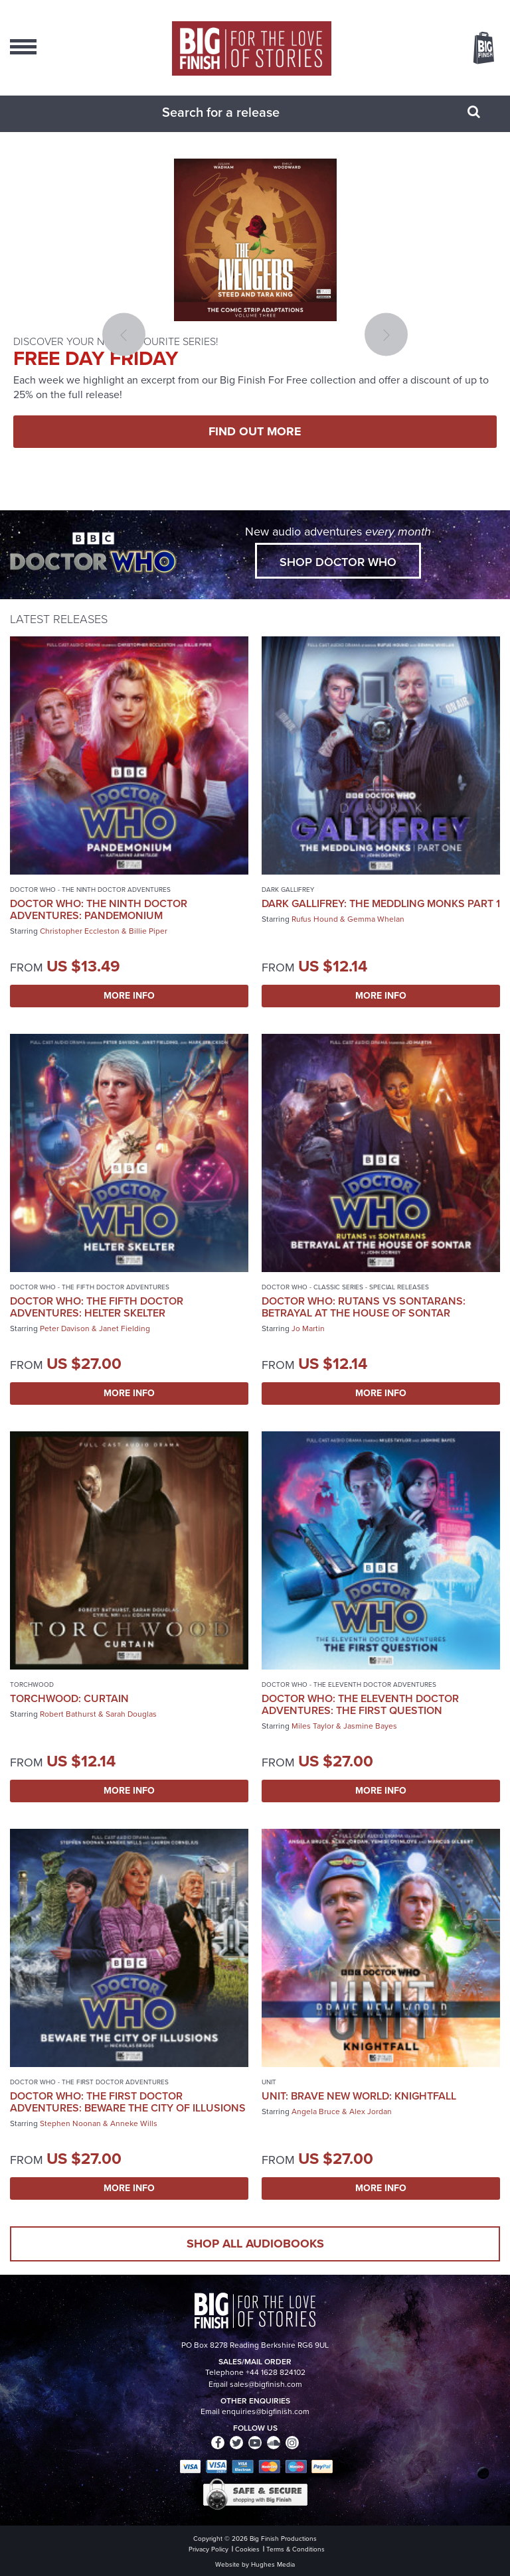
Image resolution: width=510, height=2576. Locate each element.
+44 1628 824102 (275, 2372)
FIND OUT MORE (255, 431)
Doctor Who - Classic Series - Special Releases (345, 1287)
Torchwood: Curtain (69, 1698)
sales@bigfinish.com (266, 2384)
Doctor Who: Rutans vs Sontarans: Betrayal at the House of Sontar (364, 1307)
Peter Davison (65, 1328)
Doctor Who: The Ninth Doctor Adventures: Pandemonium (98, 909)
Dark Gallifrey (288, 889)
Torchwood (32, 1684)
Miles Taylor (313, 1726)
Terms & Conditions (295, 2549)
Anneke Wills (133, 2123)
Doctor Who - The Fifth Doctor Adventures (89, 1287)
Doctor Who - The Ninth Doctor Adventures (90, 889)
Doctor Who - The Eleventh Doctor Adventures (349, 1684)
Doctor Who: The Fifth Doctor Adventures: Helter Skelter (96, 1307)
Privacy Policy (208, 2549)
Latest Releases (59, 619)
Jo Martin (308, 1328)
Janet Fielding (124, 1328)
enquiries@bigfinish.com (265, 2411)
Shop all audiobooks (255, 2243)
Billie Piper (148, 931)
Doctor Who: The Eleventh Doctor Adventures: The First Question (360, 1704)
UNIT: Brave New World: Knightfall (359, 2096)
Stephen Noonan (70, 2123)
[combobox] (238, 112)
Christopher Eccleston (80, 931)
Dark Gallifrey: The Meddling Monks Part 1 (381, 903)
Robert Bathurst (68, 1714)
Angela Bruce (316, 2111)
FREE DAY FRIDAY (95, 358)
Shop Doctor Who (338, 562)
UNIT (269, 2082)
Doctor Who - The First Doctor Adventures (89, 2082)
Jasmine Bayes (370, 1726)
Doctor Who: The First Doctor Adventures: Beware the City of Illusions (128, 2101)
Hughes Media (273, 2564)
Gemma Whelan (375, 919)
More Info (129, 996)
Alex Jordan (370, 2111)
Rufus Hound (315, 919)
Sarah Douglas (131, 1714)
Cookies (247, 2549)
